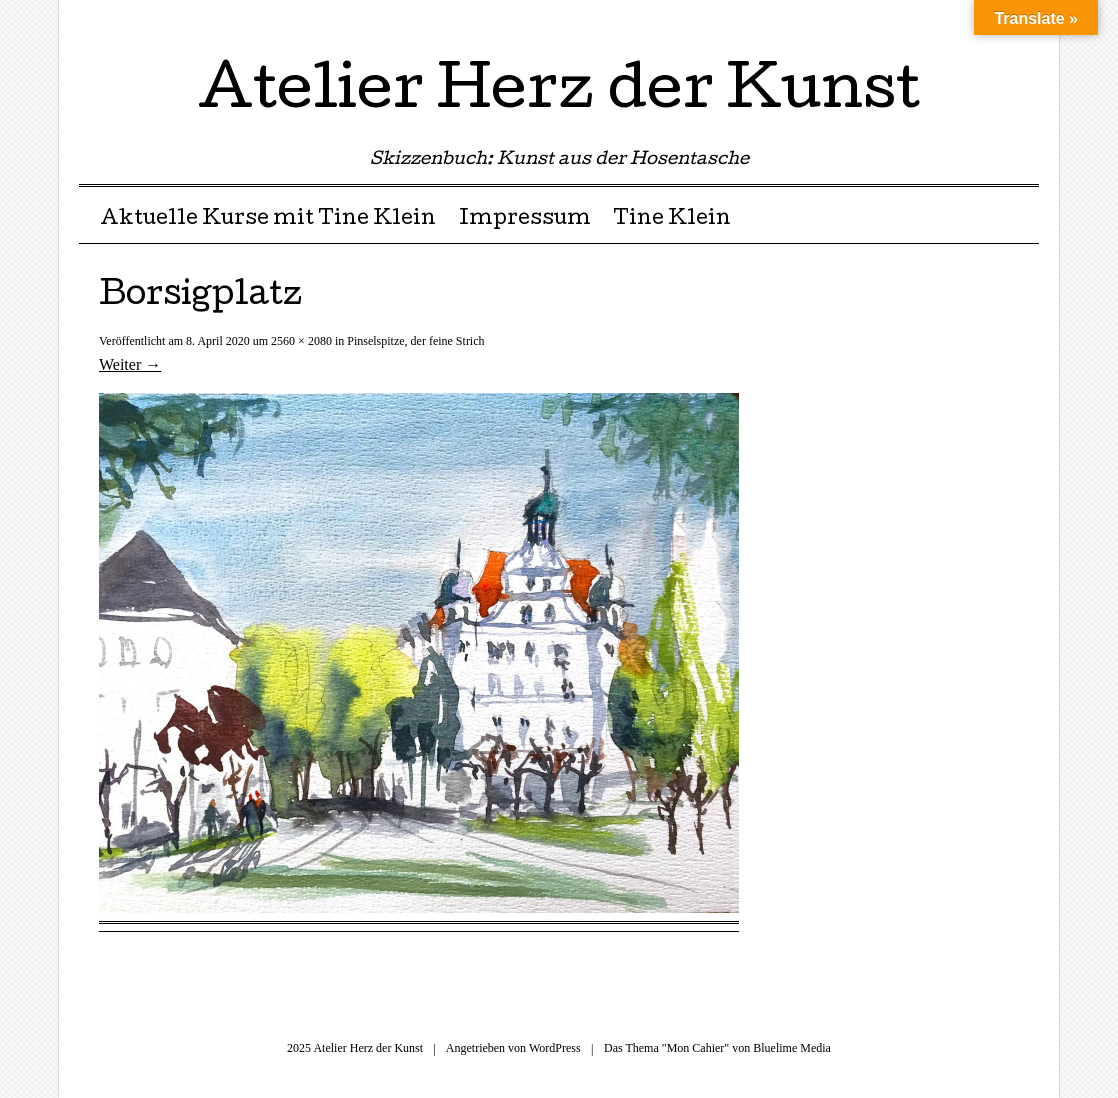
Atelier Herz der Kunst (559, 94)
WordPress (555, 1048)
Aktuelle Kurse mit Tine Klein (268, 220)
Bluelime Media (792, 1048)
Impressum (525, 220)
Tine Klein (672, 220)
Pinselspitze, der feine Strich (415, 341)
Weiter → (130, 364)
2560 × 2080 (301, 341)
